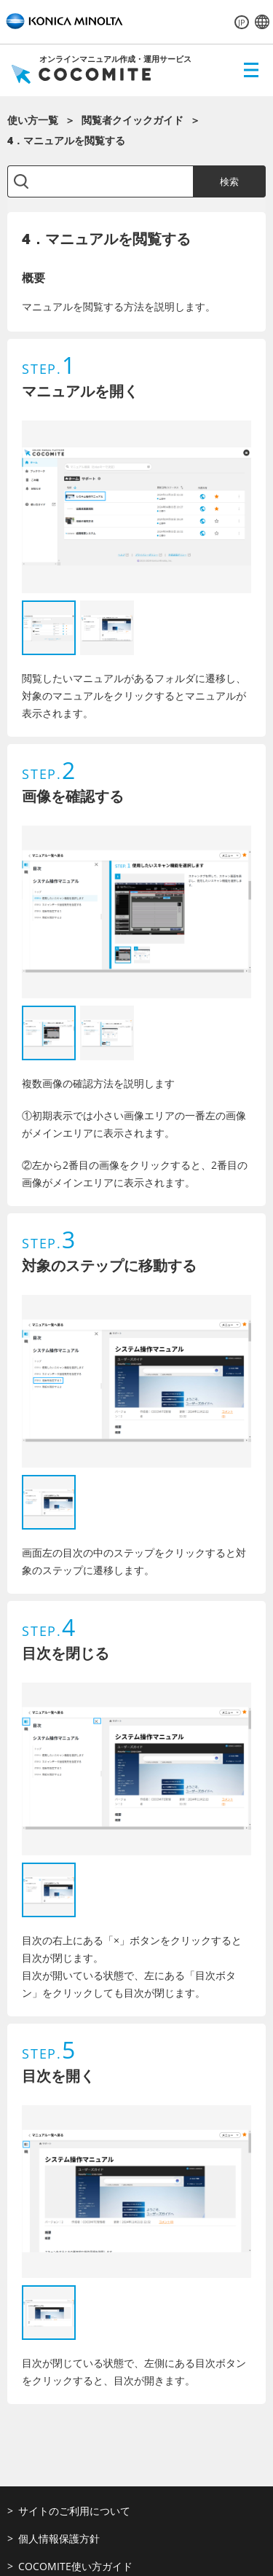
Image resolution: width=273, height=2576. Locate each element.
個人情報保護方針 (59, 2538)
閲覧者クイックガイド (132, 120)
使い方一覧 (32, 120)
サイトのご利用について (74, 2511)
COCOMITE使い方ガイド (75, 2566)
